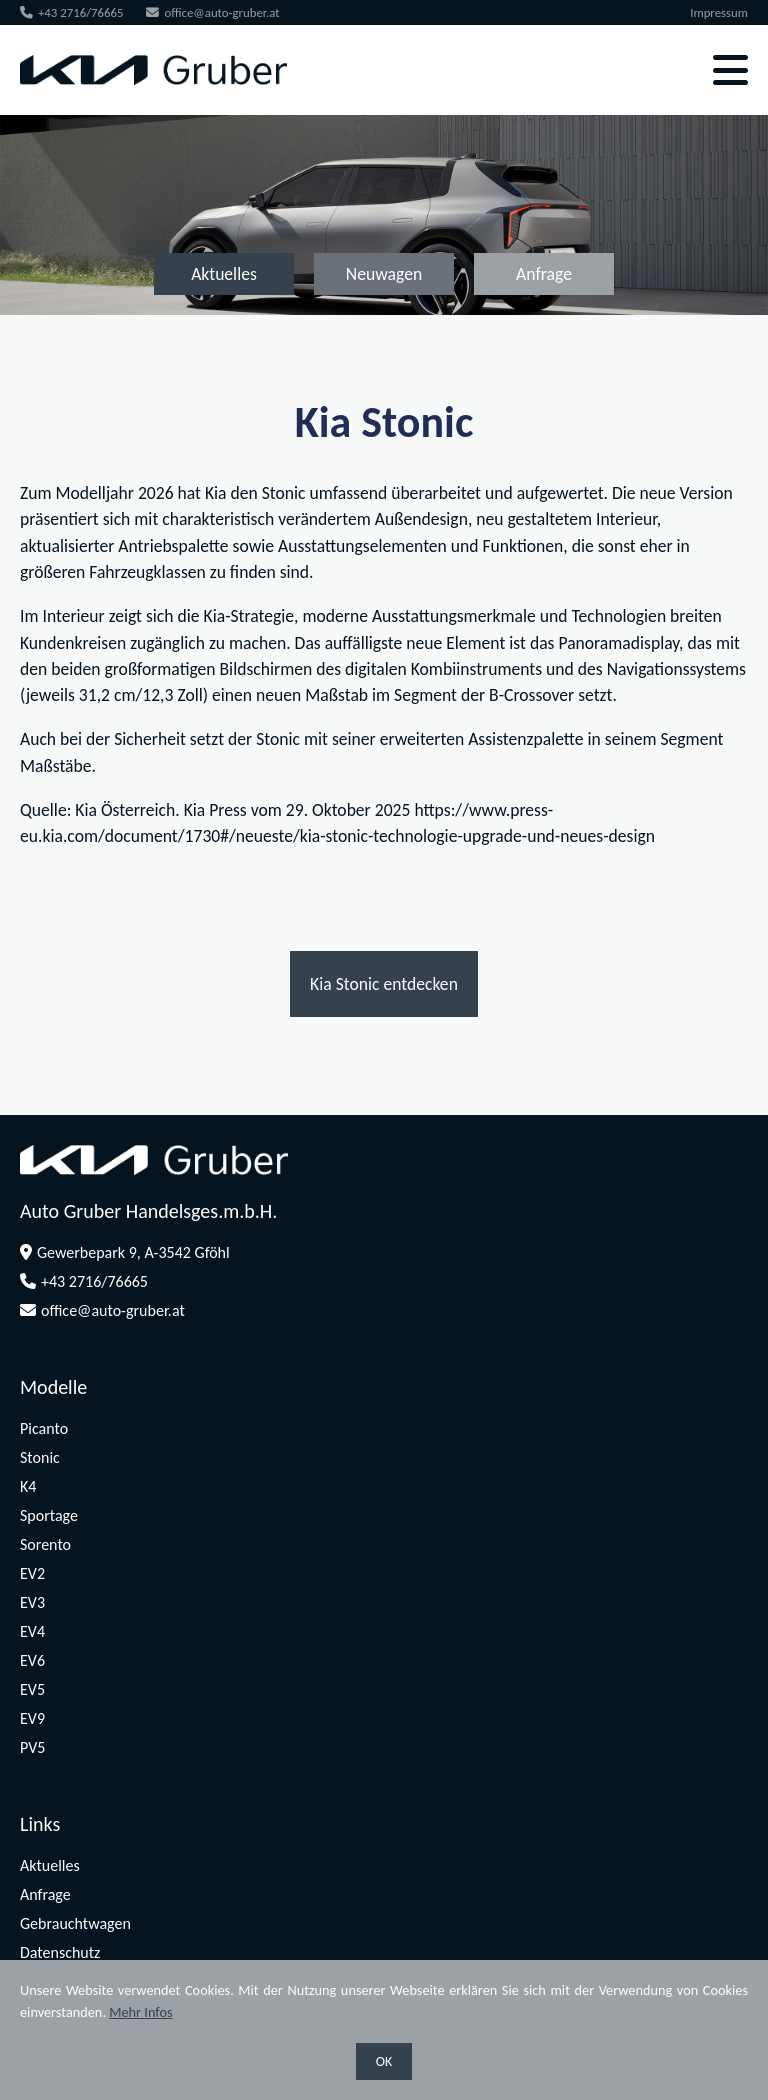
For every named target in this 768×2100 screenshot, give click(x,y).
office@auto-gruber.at (212, 12)
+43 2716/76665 (72, 12)
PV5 (32, 1747)
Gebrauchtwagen (75, 1923)
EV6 (32, 1660)
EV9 (32, 1718)
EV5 (32, 1689)
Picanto (44, 1428)
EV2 (32, 1573)
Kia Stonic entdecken (384, 984)
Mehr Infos (140, 2012)
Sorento (45, 1544)
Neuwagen (384, 274)
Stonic (40, 1457)
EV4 (32, 1631)
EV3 (32, 1602)
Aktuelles (224, 274)
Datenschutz (60, 1952)
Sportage (49, 1515)
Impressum (719, 12)
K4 (28, 1486)
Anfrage (544, 274)
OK (384, 2061)
